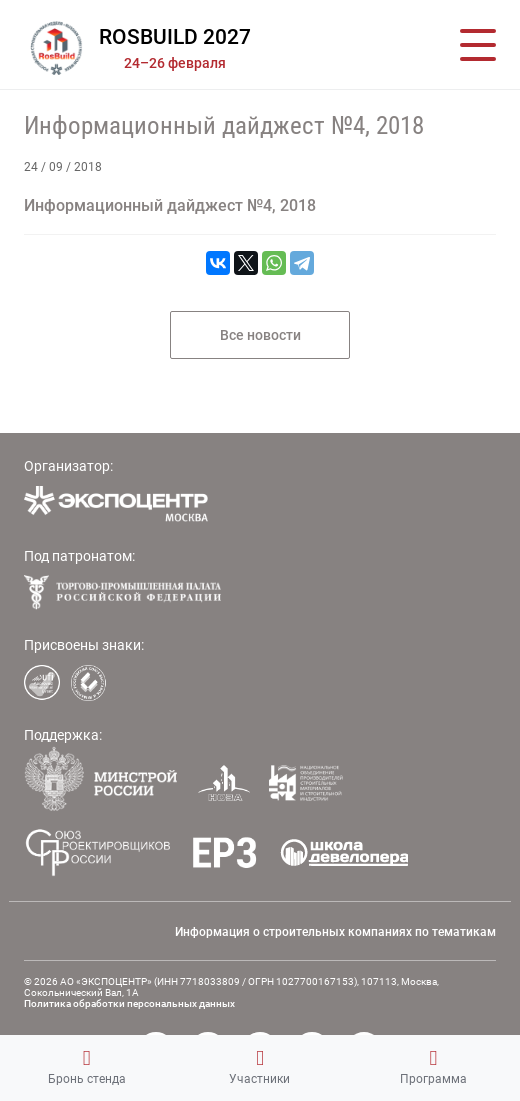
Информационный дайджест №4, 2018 (224, 125)
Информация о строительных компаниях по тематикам (335, 932)
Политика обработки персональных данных (129, 1003)
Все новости (260, 335)
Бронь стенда (87, 1067)
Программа (433, 1067)
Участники (259, 1067)
